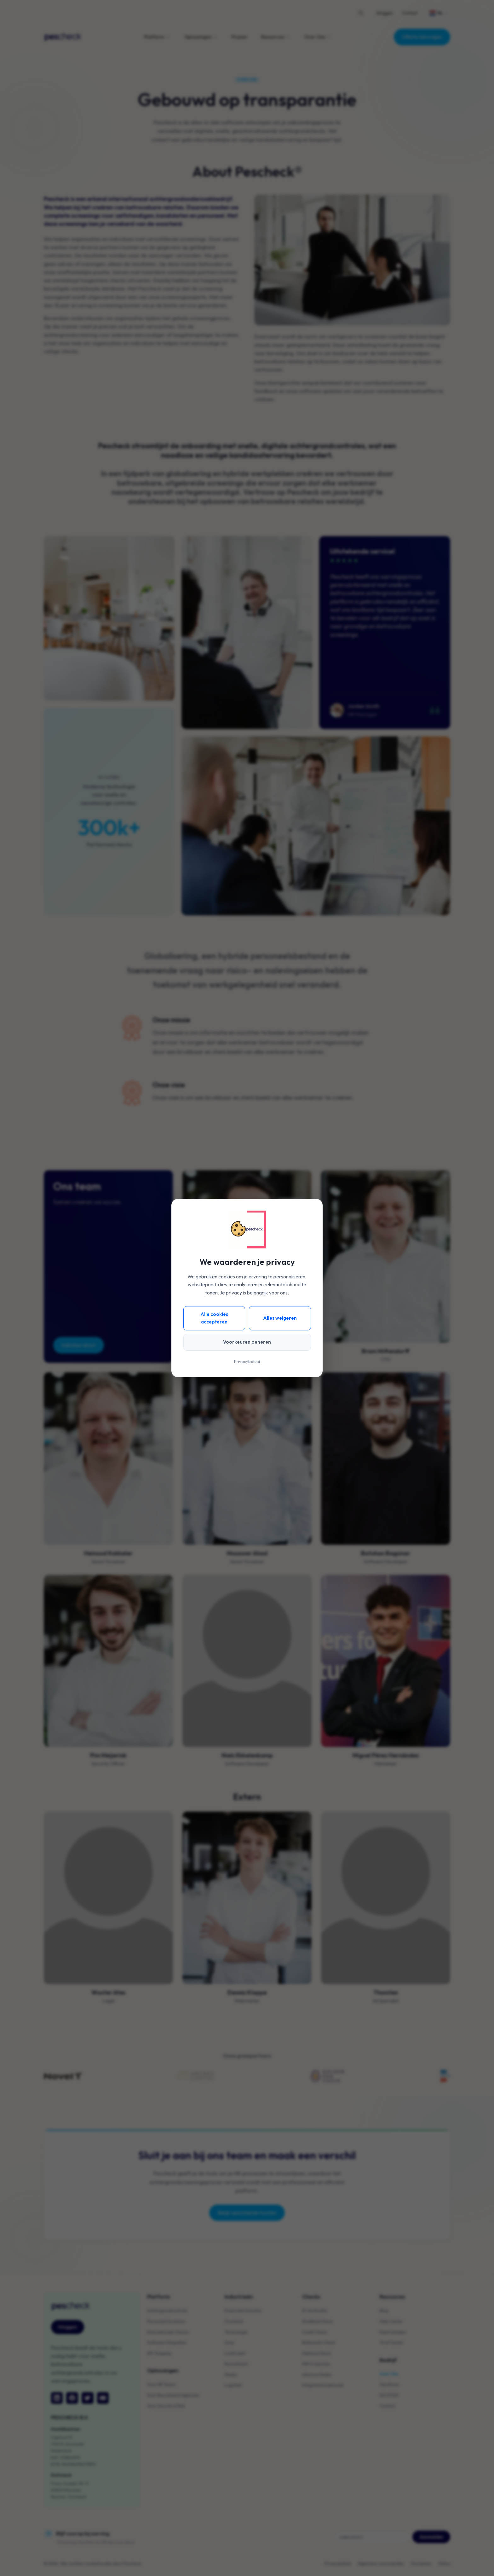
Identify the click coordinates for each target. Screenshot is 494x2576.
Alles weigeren (280, 1318)
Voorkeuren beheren (247, 1342)
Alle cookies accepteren (214, 1318)
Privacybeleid (247, 1361)
